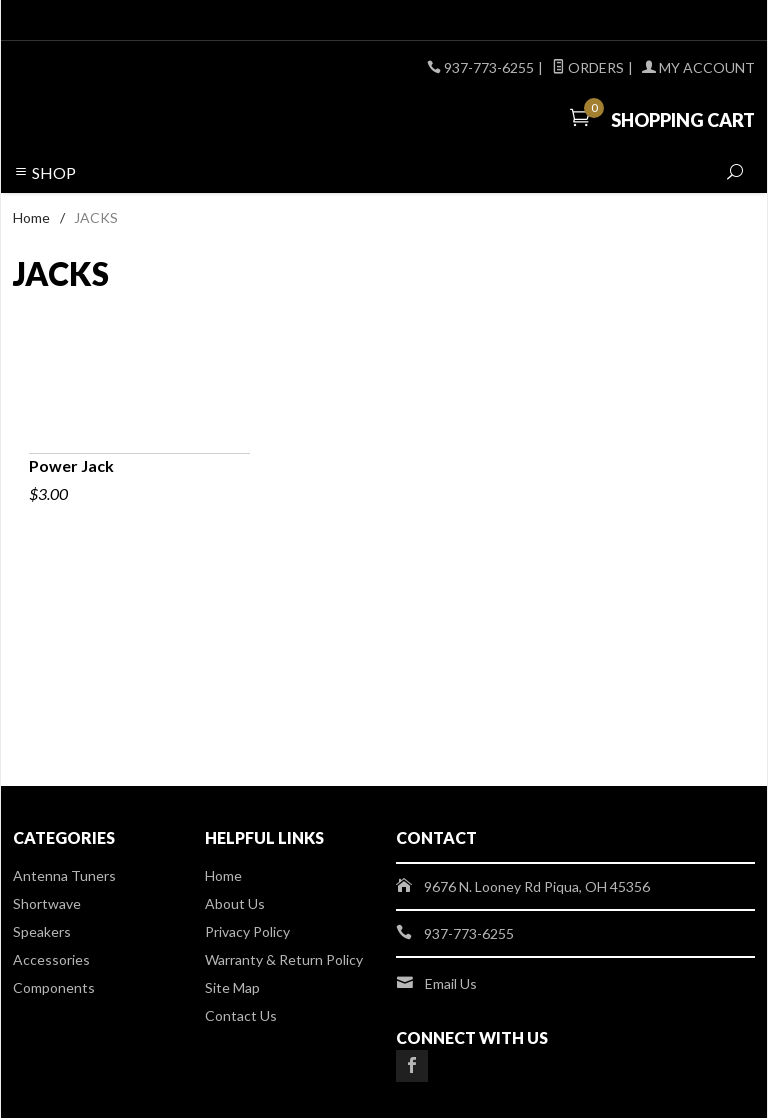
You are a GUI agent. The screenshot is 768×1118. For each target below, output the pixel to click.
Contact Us (241, 1015)
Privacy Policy (247, 931)
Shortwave (47, 903)
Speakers (42, 931)
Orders (588, 67)
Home (31, 217)
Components (54, 987)
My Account (698, 67)
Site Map (232, 987)
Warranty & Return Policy (284, 959)
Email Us (451, 983)
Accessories (51, 959)
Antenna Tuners (64, 875)
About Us (235, 903)
